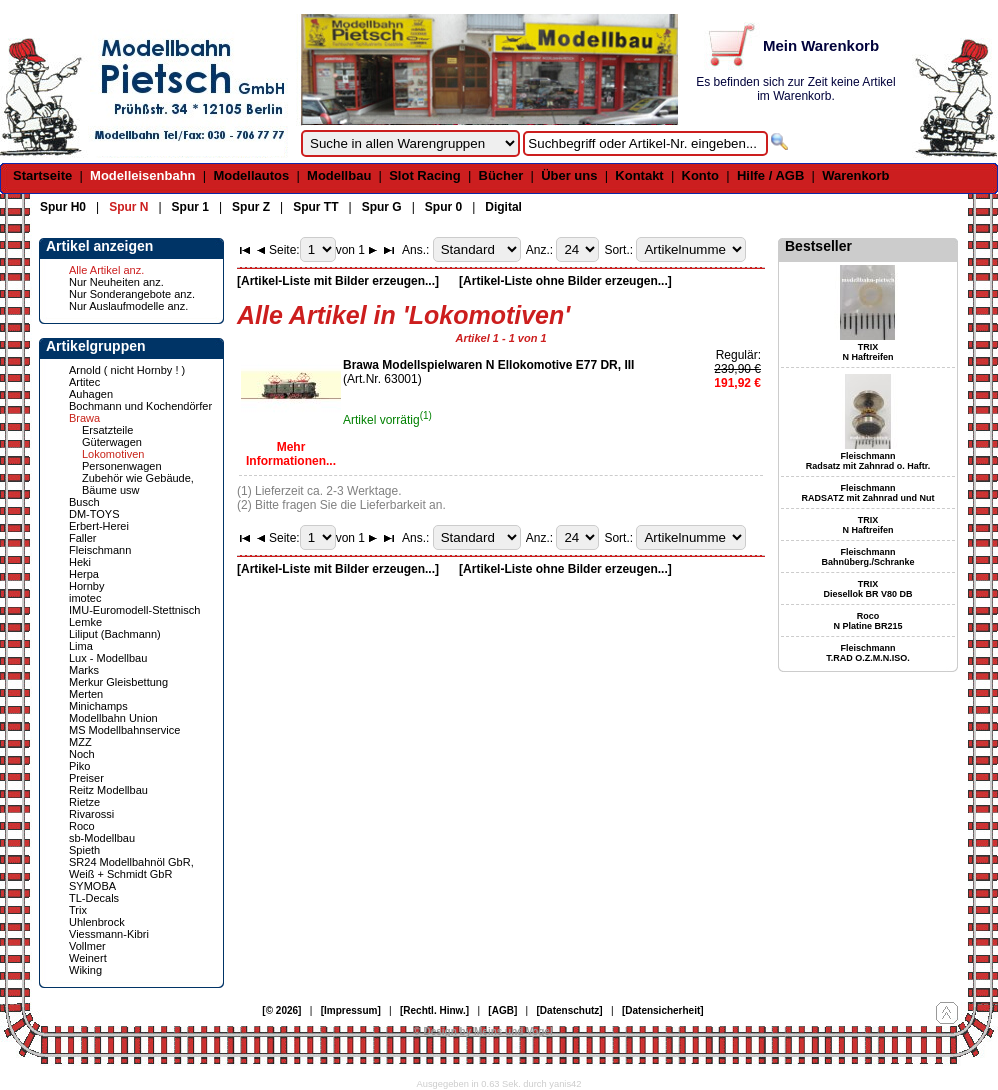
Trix (78, 910)
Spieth (84, 850)
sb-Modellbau (102, 838)
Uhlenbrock (97, 922)
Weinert (88, 958)
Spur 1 (190, 207)
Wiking (85, 970)
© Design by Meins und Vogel (482, 1031)
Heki (80, 562)
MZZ (80, 742)
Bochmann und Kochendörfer (140, 406)
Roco (82, 826)
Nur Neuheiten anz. (116, 282)
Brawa (84, 418)
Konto (701, 175)
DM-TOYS (94, 514)
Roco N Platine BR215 (867, 621)
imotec (85, 598)
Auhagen (91, 394)
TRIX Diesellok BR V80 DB (867, 589)
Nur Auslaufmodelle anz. (128, 306)
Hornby (86, 586)
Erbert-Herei (99, 526)
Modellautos (251, 175)
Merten (86, 694)
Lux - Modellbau (108, 658)
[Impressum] (351, 1010)
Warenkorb (855, 175)
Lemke (85, 622)
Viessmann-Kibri (109, 934)
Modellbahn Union (113, 718)
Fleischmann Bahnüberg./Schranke (867, 557)
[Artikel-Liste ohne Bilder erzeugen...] (565, 281)
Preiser (86, 778)
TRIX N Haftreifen (867, 352)
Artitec (84, 382)
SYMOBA (92, 886)
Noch (82, 754)
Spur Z (251, 207)
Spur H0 (63, 207)
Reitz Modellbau (108, 790)
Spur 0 (443, 207)
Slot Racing (425, 175)
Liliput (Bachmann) (115, 634)
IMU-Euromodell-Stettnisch (134, 610)
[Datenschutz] (570, 1010)
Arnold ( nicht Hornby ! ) (127, 370)
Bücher (501, 175)
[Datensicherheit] (663, 1010)
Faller (83, 538)
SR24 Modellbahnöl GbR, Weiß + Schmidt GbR (131, 868)
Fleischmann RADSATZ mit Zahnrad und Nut (868, 493)
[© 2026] (281, 1010)
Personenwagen (122, 466)
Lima (81, 646)
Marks (84, 670)
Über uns (569, 175)
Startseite (42, 175)
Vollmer (87, 946)
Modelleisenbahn (142, 175)
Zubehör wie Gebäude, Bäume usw (138, 484)
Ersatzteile (107, 430)
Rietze (84, 802)
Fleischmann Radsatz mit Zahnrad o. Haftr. (868, 461)
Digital (503, 207)
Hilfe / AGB (770, 175)
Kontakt (639, 175)
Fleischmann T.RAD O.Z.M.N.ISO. (868, 653)
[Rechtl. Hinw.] (434, 1010)
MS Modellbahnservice (124, 730)
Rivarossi (91, 814)
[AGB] (502, 1010)
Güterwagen (112, 442)
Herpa (84, 574)
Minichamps (98, 706)
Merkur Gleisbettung (118, 682)
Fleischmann (100, 550)
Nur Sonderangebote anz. (132, 294)
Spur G (382, 207)
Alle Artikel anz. (106, 270)
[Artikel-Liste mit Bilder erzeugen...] (338, 281)
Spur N (128, 207)
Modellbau (339, 175)
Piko (79, 766)
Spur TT (315, 207)
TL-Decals (94, 898)
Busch (84, 502)
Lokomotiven (113, 454)
